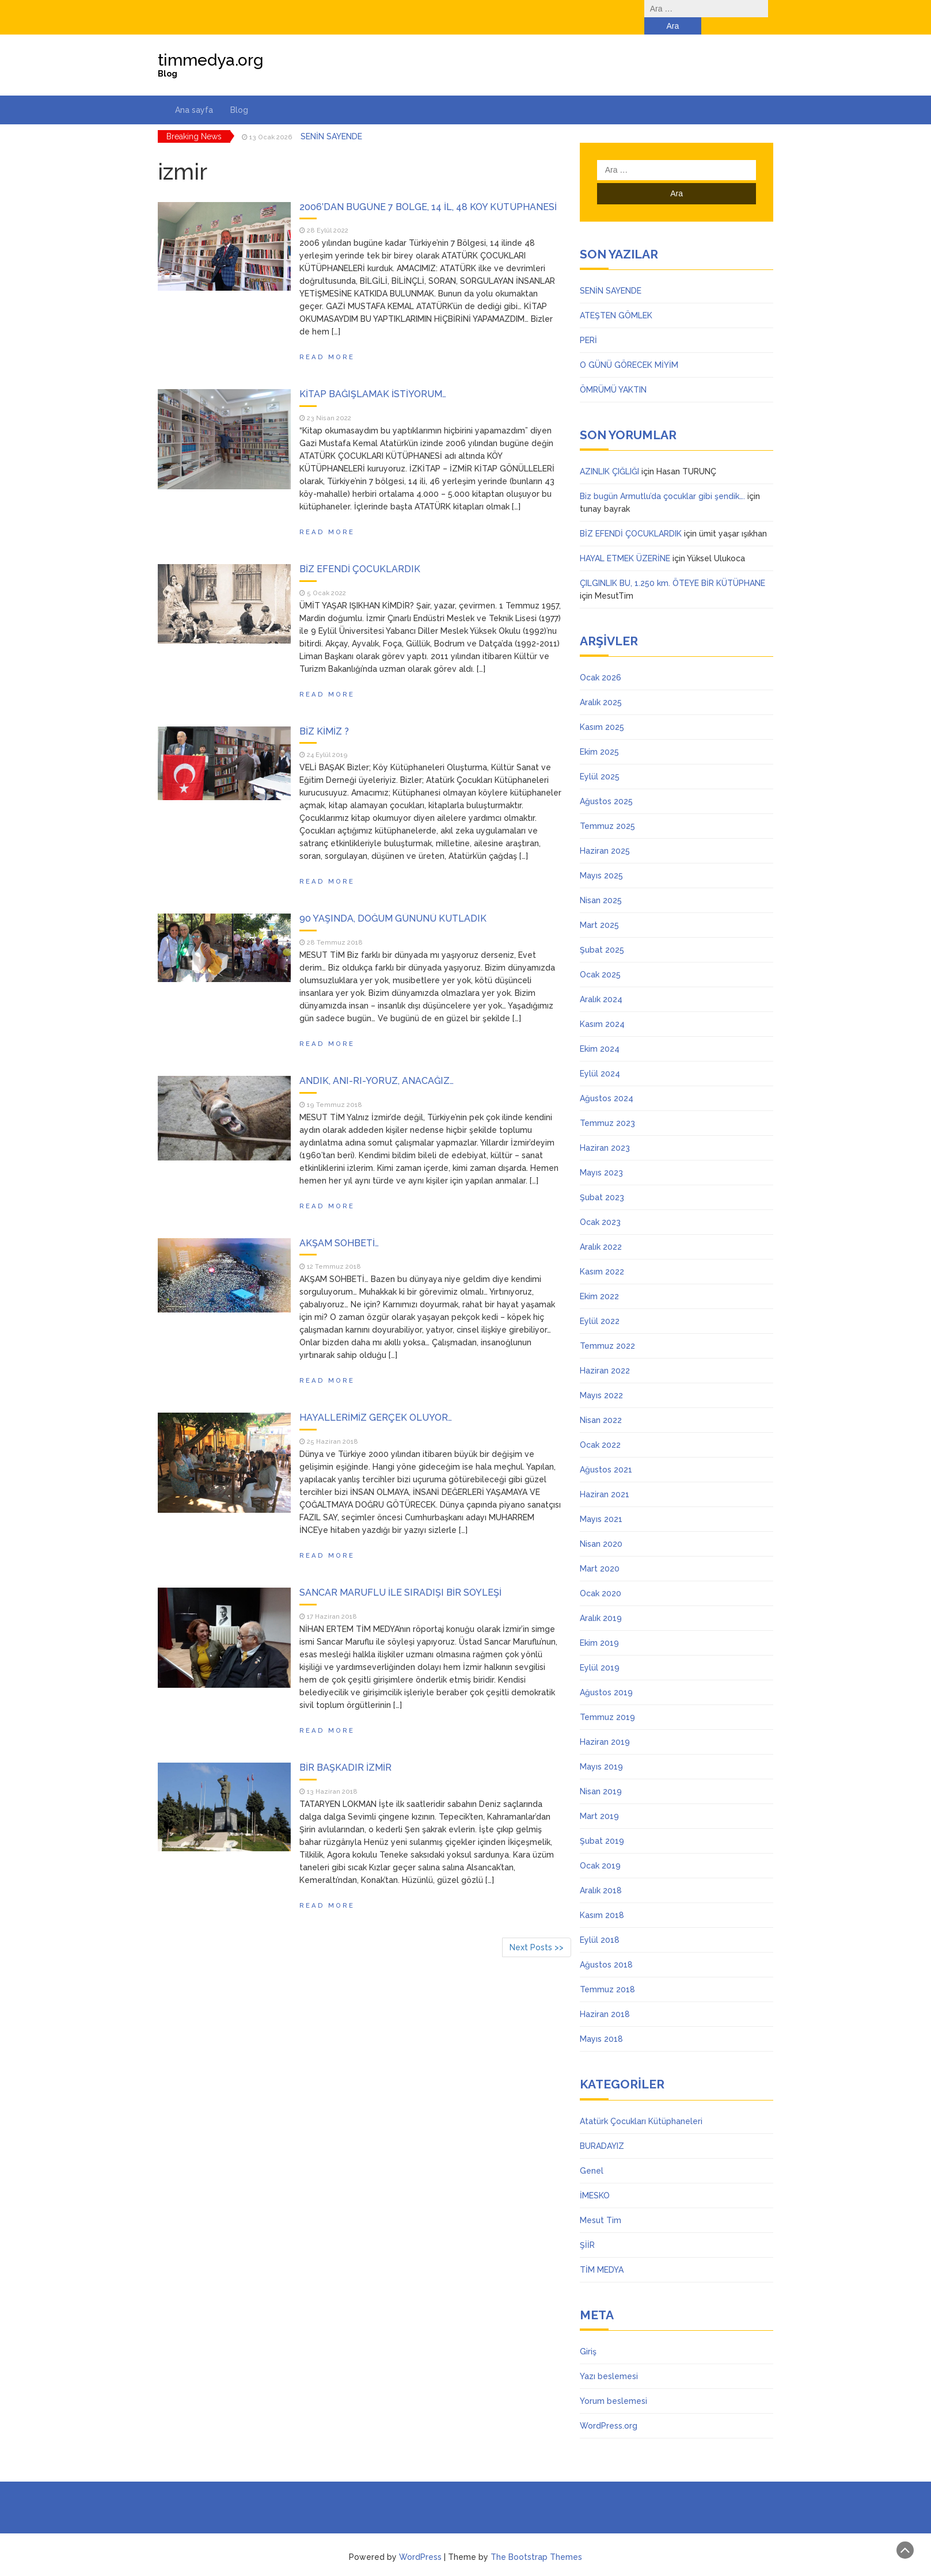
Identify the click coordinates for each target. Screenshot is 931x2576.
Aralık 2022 (601, 1229)
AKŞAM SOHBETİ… (339, 1225)
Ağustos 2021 (606, 1452)
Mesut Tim (600, 2203)
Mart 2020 (600, 1551)
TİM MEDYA (602, 2252)
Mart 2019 (599, 1798)
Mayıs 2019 (601, 1749)
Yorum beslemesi (613, 2383)
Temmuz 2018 (607, 1972)
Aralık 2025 (601, 685)
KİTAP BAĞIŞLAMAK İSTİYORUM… (372, 376)
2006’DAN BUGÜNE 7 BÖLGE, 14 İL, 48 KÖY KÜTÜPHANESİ (428, 189)
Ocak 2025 (600, 957)
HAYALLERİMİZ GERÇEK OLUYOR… (375, 1400)
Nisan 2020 (601, 1526)
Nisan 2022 (601, 1402)
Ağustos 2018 (606, 1947)
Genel (591, 2153)
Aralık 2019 (601, 1600)
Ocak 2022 (600, 1427)
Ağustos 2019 (606, 1675)
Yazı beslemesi (609, 2359)
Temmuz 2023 (607, 1105)
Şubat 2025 (602, 932)
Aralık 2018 (601, 1873)
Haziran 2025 (605, 833)
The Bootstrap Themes (536, 2539)
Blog (239, 92)
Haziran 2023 (605, 1130)
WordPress (420, 2539)
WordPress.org (608, 2408)
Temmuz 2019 (607, 1699)
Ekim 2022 (599, 1279)
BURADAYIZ (602, 2128)
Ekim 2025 (599, 734)
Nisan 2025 (601, 883)
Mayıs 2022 (601, 1378)
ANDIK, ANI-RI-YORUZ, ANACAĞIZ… (376, 1063)
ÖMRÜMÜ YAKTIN (613, 372)
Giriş (588, 2334)
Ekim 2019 (599, 1625)
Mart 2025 (599, 907)
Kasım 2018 (602, 1897)
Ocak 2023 (600, 1204)
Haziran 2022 (605, 1353)
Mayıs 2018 (601, 2021)
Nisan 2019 (601, 1774)
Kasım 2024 (602, 1006)
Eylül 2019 (600, 1650)
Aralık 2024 (601, 982)
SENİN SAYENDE (331, 119)
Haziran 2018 (605, 1997)
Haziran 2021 (604, 1477)
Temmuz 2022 (607, 1328)
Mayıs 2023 (601, 1155)
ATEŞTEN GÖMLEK (616, 298)
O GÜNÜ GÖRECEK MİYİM (629, 347)
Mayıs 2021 (601, 1501)
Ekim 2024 (600, 1031)
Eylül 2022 (600, 1303)
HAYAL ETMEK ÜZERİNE (625, 541)
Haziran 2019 (605, 1724)
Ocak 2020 (600, 1576)
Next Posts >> (537, 1930)
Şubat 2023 (602, 1180)
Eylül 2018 (600, 1922)
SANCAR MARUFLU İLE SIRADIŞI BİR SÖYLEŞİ (400, 1575)
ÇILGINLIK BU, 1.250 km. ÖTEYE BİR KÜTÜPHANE (672, 565)
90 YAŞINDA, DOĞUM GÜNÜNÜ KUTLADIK (393, 901)
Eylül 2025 (600, 759)
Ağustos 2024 (606, 1081)
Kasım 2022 (602, 1254)
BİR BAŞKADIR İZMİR (345, 1750)
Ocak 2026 (600, 660)
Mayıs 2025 (601, 858)
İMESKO (595, 2178)
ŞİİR (587, 2227)
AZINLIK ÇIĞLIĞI (609, 454)
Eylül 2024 (600, 1056)
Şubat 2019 (602, 1823)
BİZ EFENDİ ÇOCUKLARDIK (359, 551)
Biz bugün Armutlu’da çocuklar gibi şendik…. (662, 479)
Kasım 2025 (602, 709)
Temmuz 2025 (607, 808)
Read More (327, 340)
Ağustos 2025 (606, 784)
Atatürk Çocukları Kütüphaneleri (641, 2104)
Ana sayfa (194, 92)
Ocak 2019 (600, 1848)
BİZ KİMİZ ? (324, 714)
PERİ (588, 323)
